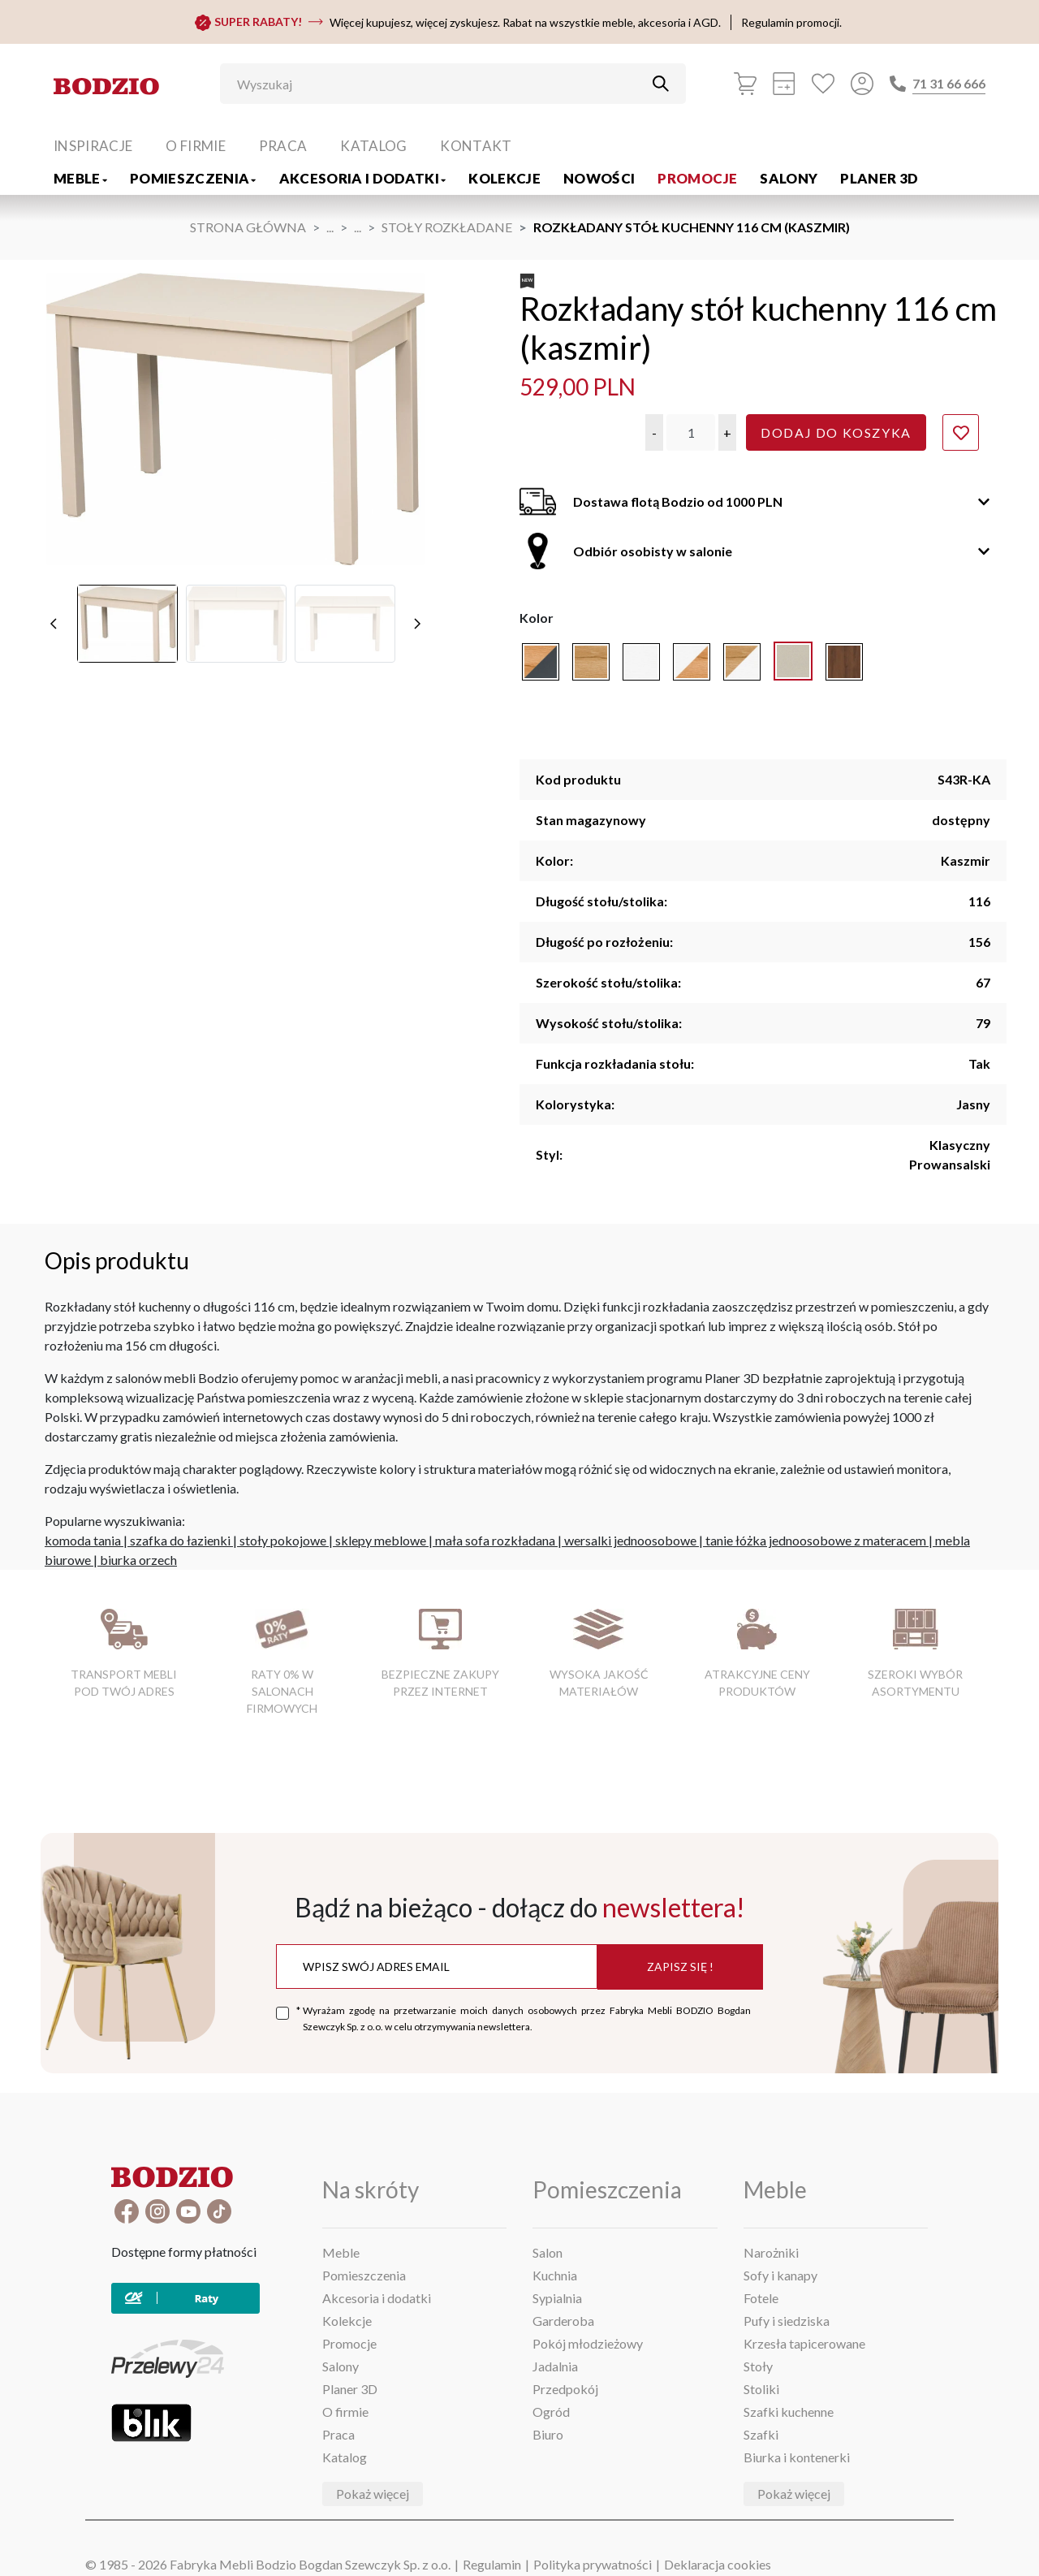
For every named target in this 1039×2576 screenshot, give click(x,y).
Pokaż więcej (372, 2493)
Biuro (547, 2434)
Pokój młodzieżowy (587, 2343)
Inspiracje (93, 145)
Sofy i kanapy (780, 2275)
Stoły (758, 2366)
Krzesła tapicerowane (804, 2343)
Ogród (551, 2411)
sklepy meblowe (380, 1540)
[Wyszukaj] (441, 83)
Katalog (373, 145)
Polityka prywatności (592, 2564)
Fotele (761, 2298)
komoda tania (83, 1540)
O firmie (196, 145)
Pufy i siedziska (787, 2320)
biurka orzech (138, 1559)
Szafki (761, 2434)
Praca (283, 145)
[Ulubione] (823, 83)
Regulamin (492, 2564)
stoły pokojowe (282, 1540)
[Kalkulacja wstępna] (784, 83)
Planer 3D (879, 178)
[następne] (417, 623)
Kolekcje (504, 178)
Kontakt (475, 145)
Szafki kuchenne (789, 2411)
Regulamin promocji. (791, 22)
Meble (80, 178)
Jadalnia (555, 2366)
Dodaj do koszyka (836, 432)
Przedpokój (565, 2389)
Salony (788, 178)
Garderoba (563, 2320)
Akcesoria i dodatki (362, 178)
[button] (654, 432)
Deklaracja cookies (717, 2564)
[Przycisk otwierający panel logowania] (862, 83)
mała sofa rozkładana (495, 1540)
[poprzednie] (53, 623)
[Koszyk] (745, 83)
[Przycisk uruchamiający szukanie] (661, 84)
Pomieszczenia (193, 178)
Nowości (599, 178)
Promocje (697, 178)
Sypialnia (557, 2298)
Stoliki (761, 2389)
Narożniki (771, 2252)
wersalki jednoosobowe (630, 1540)
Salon (547, 2252)
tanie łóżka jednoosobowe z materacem (815, 1540)
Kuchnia (554, 2275)
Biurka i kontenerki (797, 2457)
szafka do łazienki (180, 1540)
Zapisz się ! (680, 1966)
